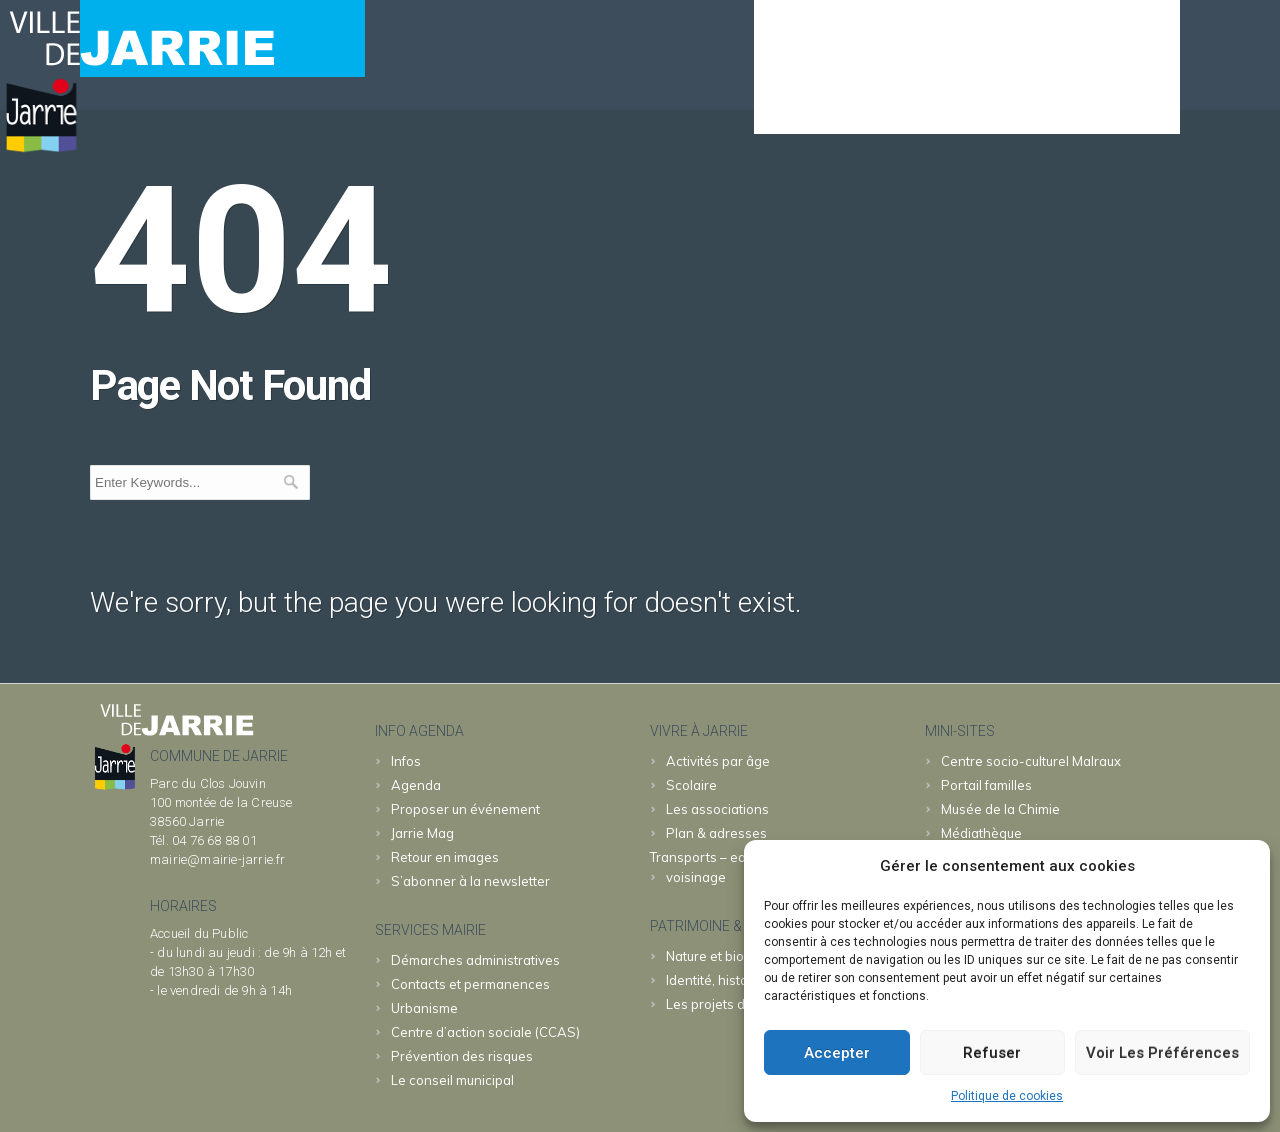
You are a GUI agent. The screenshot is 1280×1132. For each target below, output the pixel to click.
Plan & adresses (716, 833)
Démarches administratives (475, 960)
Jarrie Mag (422, 833)
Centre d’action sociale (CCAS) (485, 1032)
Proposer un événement (465, 809)
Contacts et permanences (470, 984)
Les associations (717, 809)
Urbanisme (424, 1008)
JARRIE (987, 106)
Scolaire (691, 785)
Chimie (1000, 809)
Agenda (795, 106)
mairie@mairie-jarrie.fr (218, 859)
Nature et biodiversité (731, 956)
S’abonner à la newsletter (470, 881)
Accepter (837, 1053)
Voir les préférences (1162, 1053)
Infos (406, 761)
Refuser (992, 1053)
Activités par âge (718, 761)
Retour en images (445, 857)
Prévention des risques (462, 1056)
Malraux (1031, 761)
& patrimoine (1106, 106)
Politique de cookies (1007, 1096)
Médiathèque (981, 833)
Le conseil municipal (452, 1080)
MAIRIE (889, 106)
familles (986, 785)
